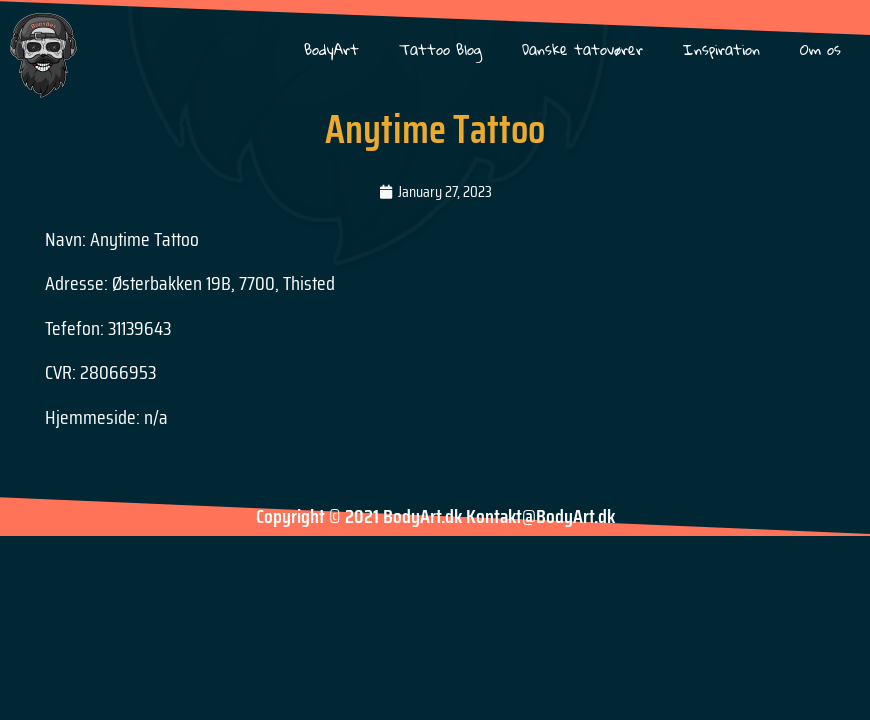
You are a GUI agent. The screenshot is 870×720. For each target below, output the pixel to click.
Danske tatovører (582, 49)
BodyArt (331, 49)
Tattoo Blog (440, 49)
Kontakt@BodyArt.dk (540, 516)
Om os (820, 49)
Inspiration (721, 49)
